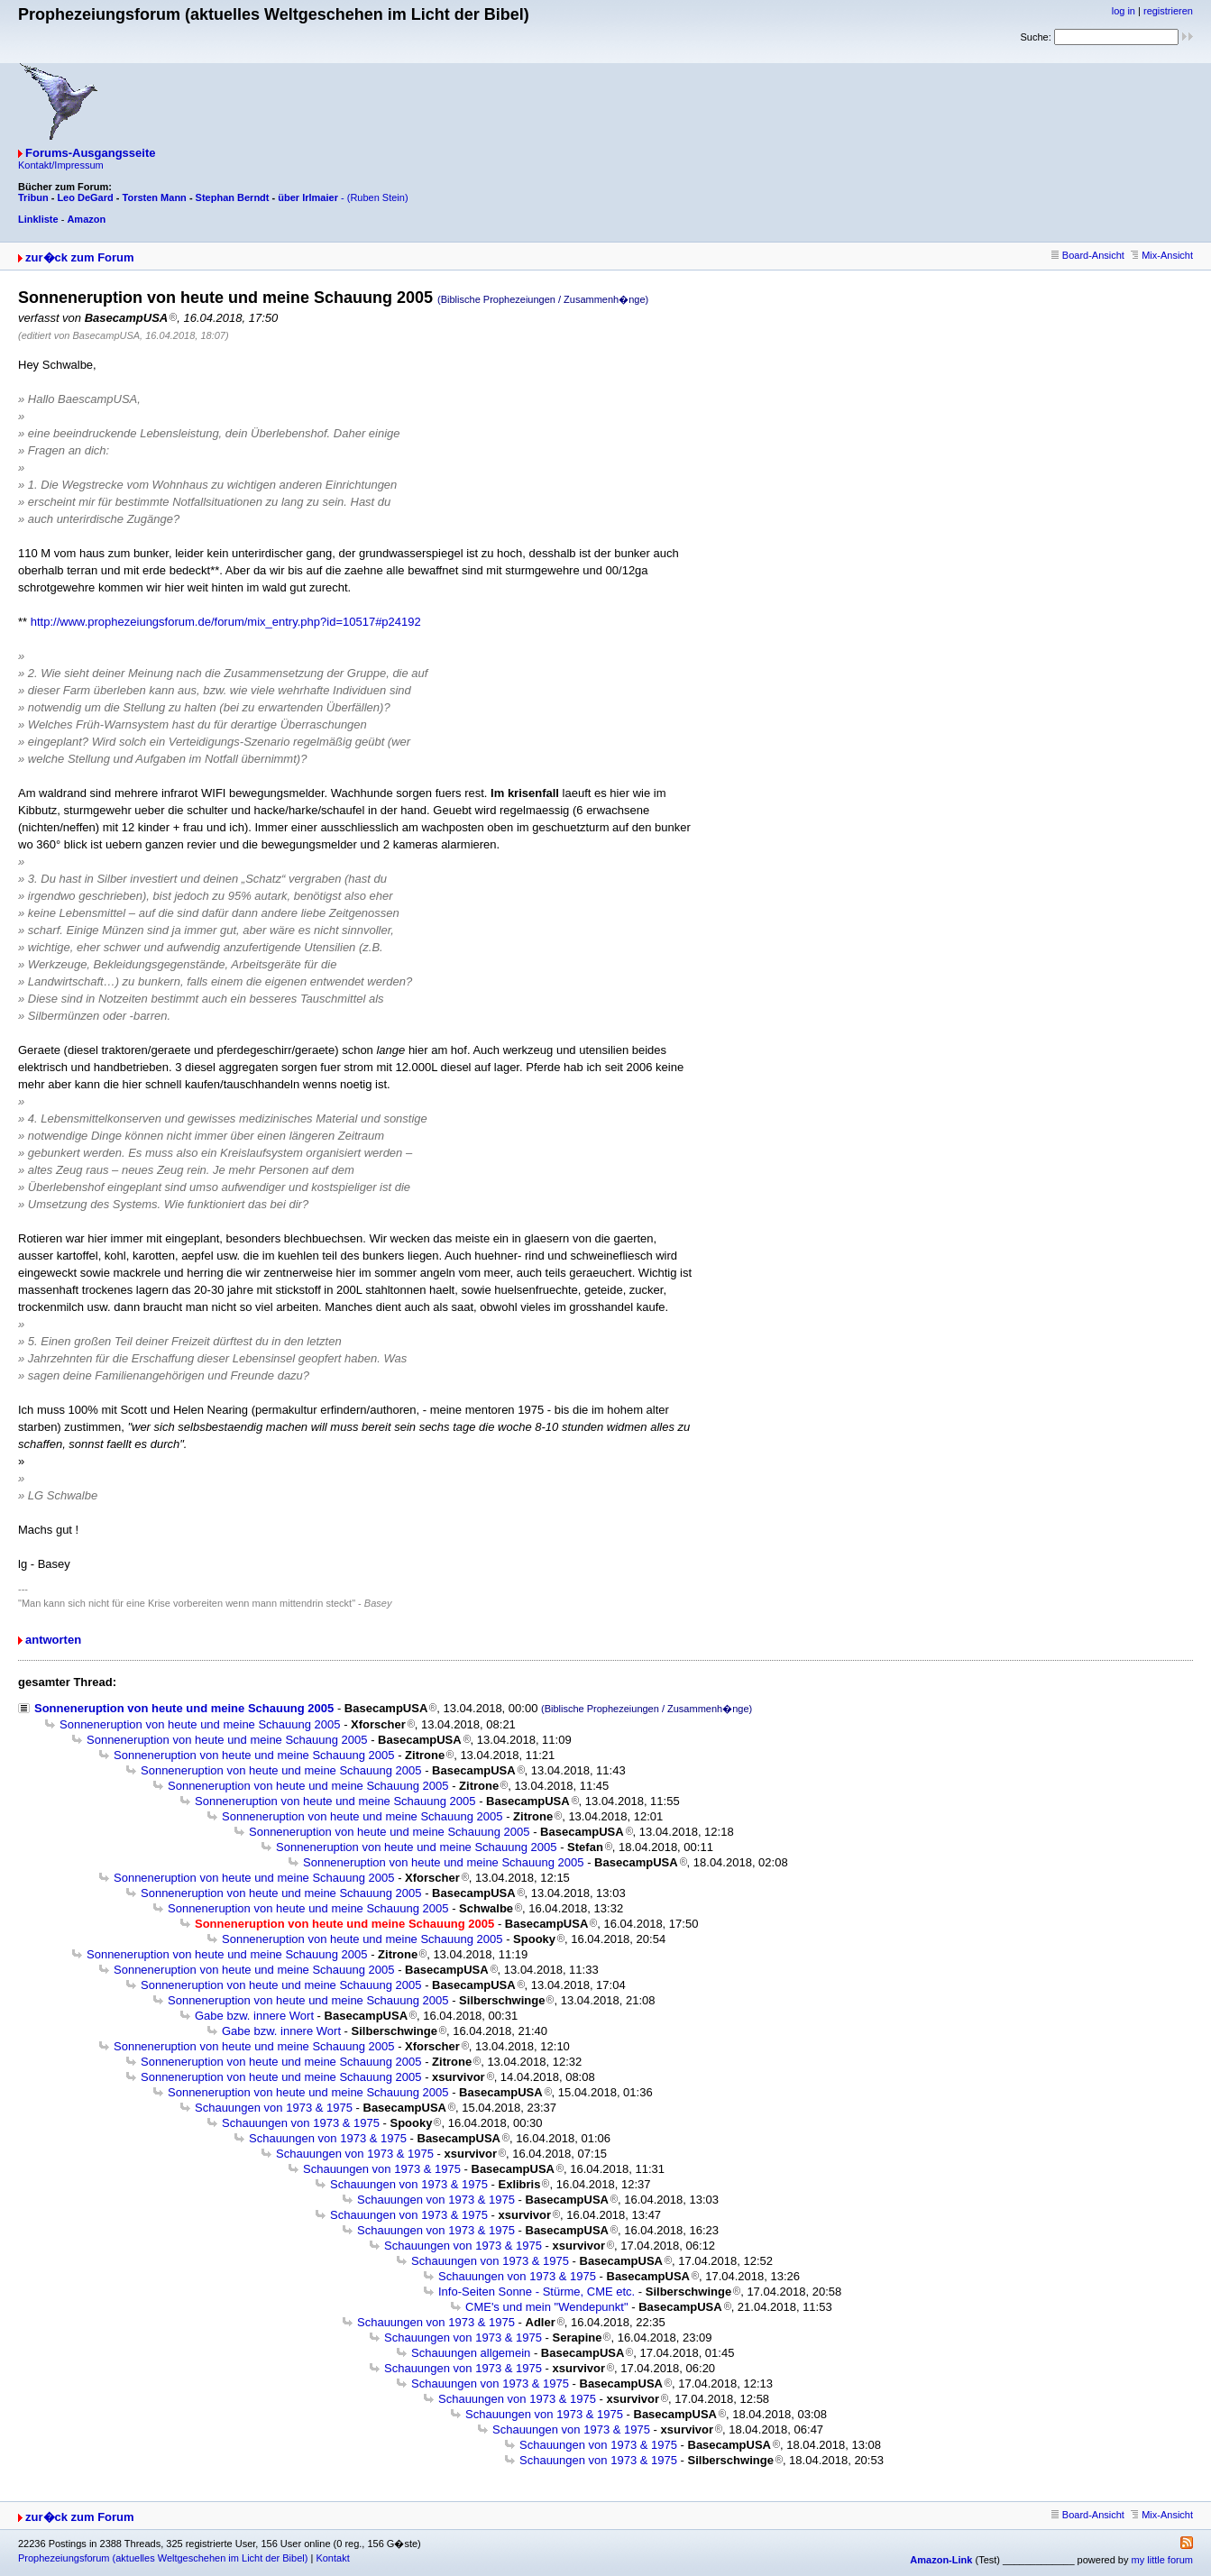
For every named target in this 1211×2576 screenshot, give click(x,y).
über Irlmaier (308, 197)
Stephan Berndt (233, 197)
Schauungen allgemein (470, 2353)
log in (1123, 10)
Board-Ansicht (1087, 255)
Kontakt (332, 2558)
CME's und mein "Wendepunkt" (546, 2307)
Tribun (33, 197)
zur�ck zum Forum (79, 257)
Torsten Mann (155, 197)
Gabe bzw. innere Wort (254, 2015)
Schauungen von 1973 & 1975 (274, 2107)
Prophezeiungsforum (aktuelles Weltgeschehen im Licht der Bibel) (162, 2558)
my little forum (1162, 2559)
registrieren (1168, 10)
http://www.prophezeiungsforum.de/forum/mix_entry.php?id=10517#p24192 (226, 621)
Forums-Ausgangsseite (90, 153)
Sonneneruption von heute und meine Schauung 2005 (184, 1708)
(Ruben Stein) (377, 197)
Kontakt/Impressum (61, 165)
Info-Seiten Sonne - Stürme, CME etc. (536, 2291)
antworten (53, 1639)
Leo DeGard (85, 197)
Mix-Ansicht (1162, 255)
